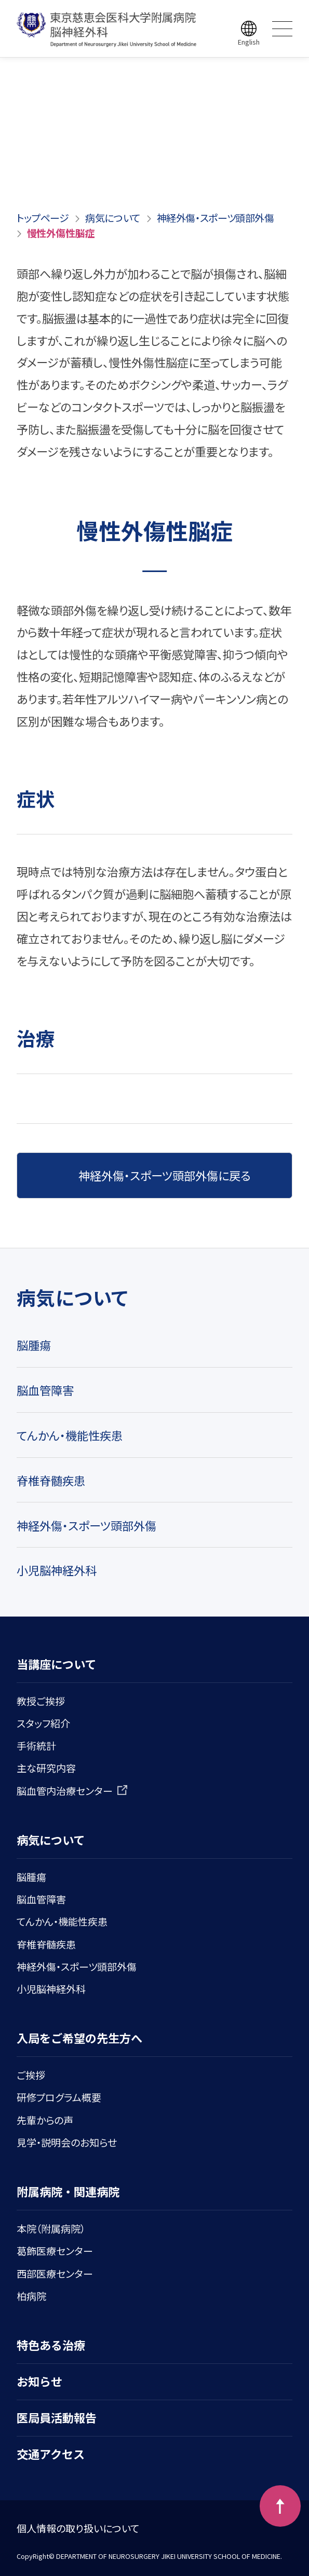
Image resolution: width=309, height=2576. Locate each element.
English (249, 42)
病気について (112, 218)
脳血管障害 (45, 1390)
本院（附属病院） (51, 2228)
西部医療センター (55, 2273)
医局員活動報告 (57, 2417)
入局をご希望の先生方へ (79, 2037)
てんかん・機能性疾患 (70, 1435)
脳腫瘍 (34, 1344)
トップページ (43, 218)
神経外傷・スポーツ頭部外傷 (215, 218)
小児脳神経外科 (57, 1570)
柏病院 (31, 2296)
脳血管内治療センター (72, 1791)
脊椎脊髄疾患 (51, 1480)
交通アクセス (51, 2453)
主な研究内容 (46, 1768)
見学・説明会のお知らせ (67, 2142)
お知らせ (39, 2381)
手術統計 (36, 1745)
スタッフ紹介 (43, 1723)
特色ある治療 (51, 2344)
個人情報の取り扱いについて (78, 2528)
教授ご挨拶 (41, 1701)
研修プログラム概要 (59, 2097)
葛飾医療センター (55, 2251)
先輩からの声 (45, 2120)
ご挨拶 (31, 2075)
